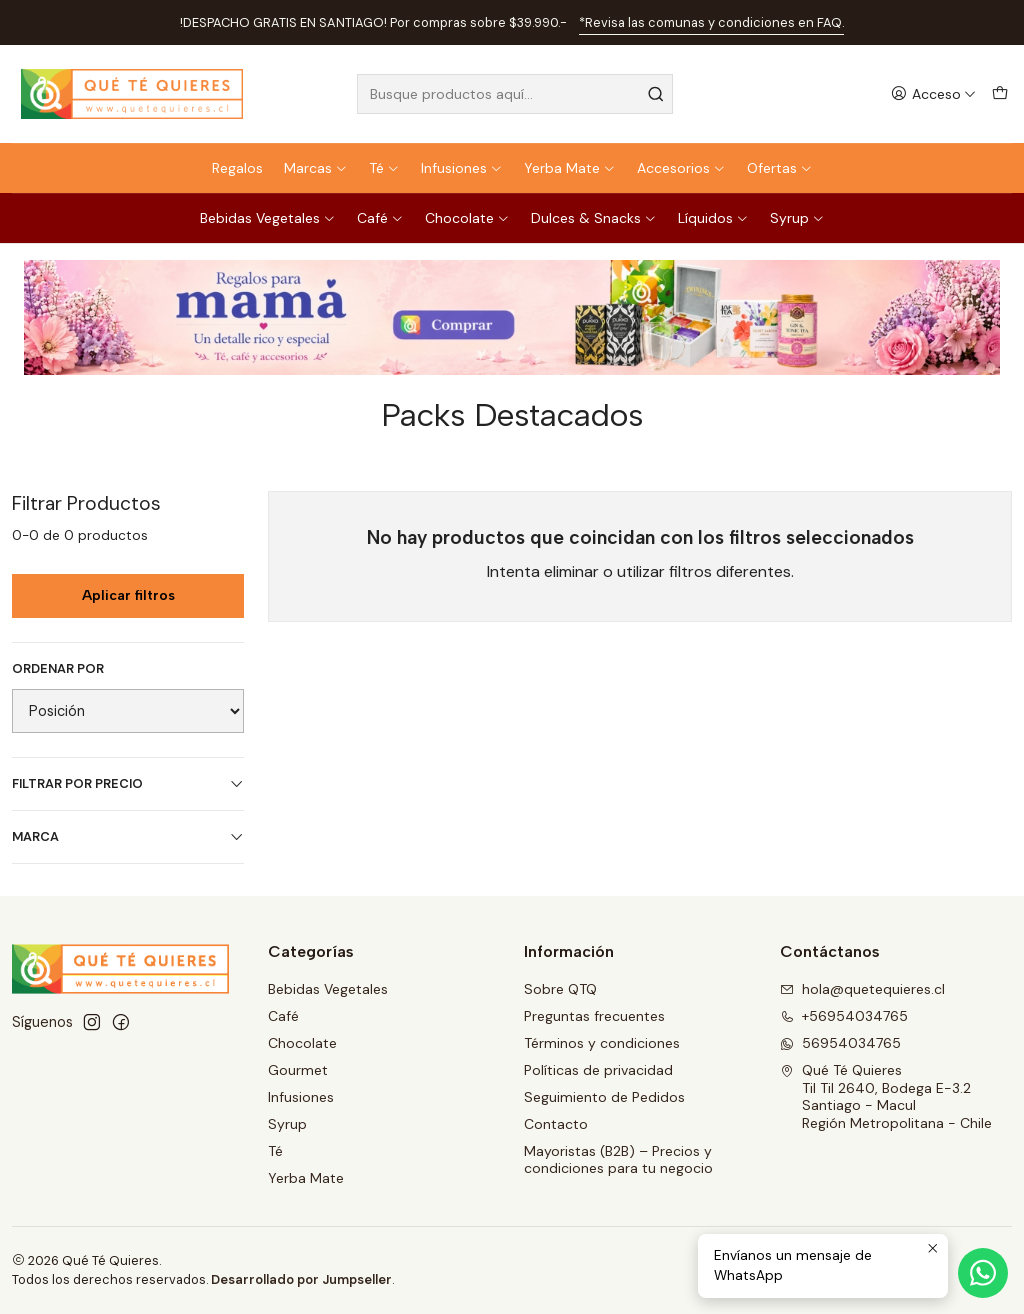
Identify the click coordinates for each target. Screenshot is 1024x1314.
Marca (128, 836)
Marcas (316, 168)
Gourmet (298, 1070)
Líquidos (713, 218)
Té (384, 168)
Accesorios (681, 168)
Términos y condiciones (602, 1043)
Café (380, 218)
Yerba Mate (570, 168)
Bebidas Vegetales (268, 218)
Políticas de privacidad (598, 1070)
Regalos (237, 168)
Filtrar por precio (128, 783)
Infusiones (462, 168)
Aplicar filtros (128, 595)
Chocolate (467, 218)
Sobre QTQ (560, 989)
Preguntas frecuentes (594, 1016)
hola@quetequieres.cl (862, 989)
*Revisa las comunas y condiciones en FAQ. (711, 22)
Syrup (797, 218)
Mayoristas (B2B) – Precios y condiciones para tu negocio (618, 1160)
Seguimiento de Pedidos (604, 1097)
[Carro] (1000, 94)
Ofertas (780, 168)
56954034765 (840, 1043)
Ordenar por (58, 669)
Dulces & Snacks (594, 218)
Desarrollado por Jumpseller (301, 1279)
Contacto (556, 1124)
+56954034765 (844, 1016)
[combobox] (514, 94)
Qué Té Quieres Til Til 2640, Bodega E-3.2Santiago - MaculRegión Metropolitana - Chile (886, 1096)
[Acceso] (933, 94)
